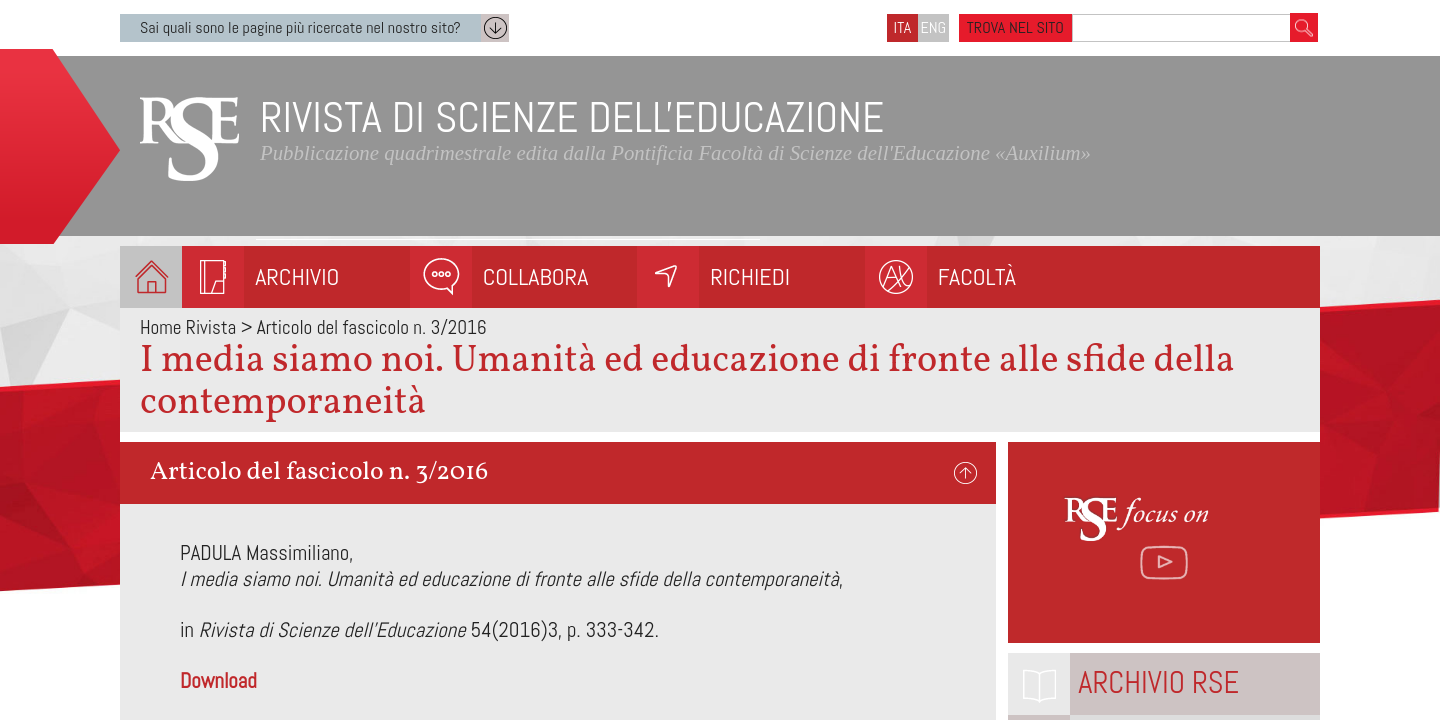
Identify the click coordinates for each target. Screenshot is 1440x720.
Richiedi (750, 276)
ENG (934, 27)
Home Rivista (188, 327)
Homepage (151, 277)
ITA (903, 27)
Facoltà (977, 276)
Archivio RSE (1158, 682)
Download (218, 681)
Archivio (297, 276)
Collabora (536, 276)
